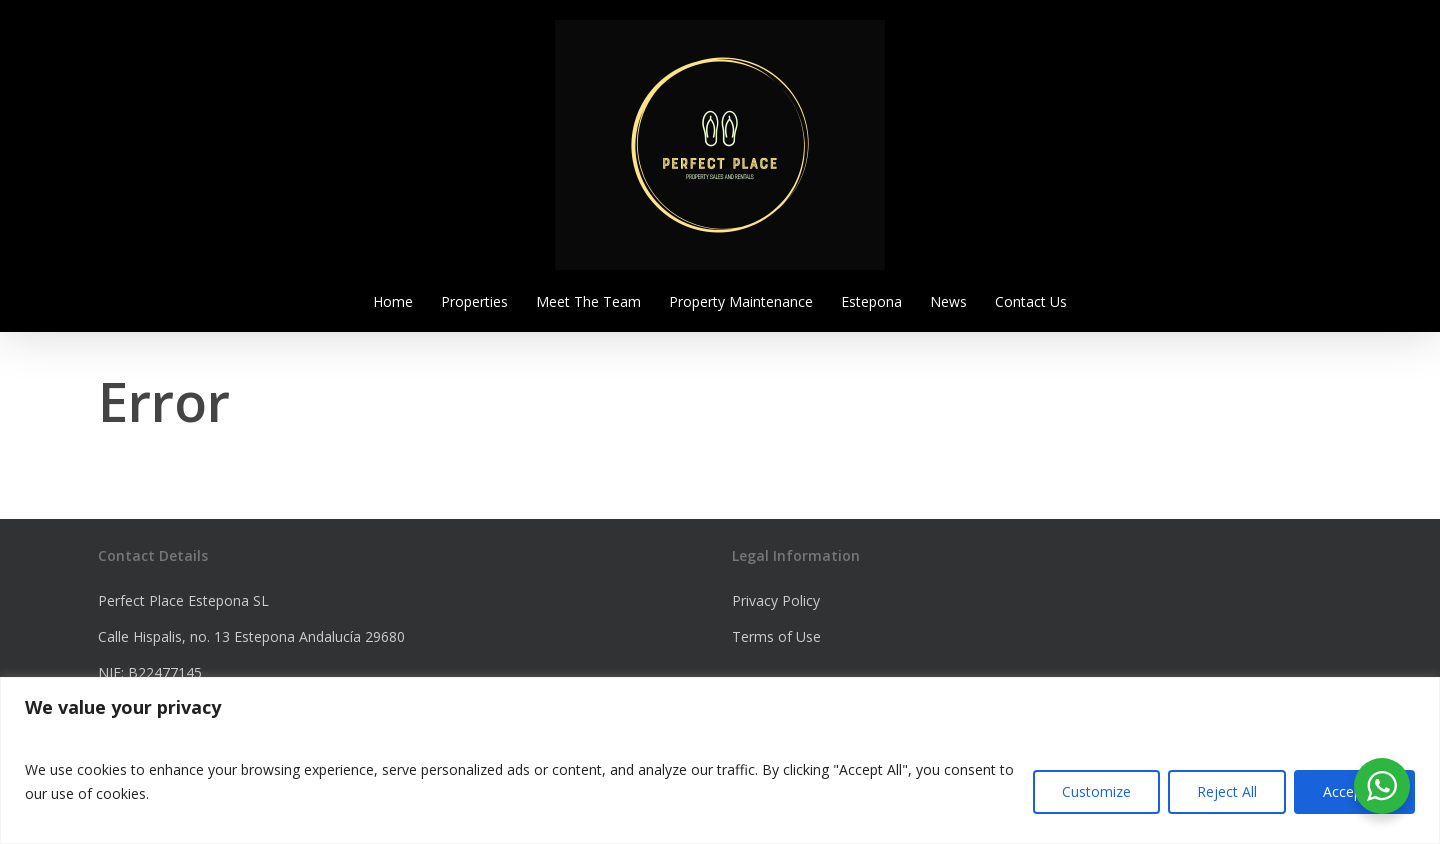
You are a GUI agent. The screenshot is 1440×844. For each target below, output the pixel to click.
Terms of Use (776, 636)
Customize (1096, 791)
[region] (720, 760)
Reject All (1227, 791)
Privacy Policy (776, 600)
